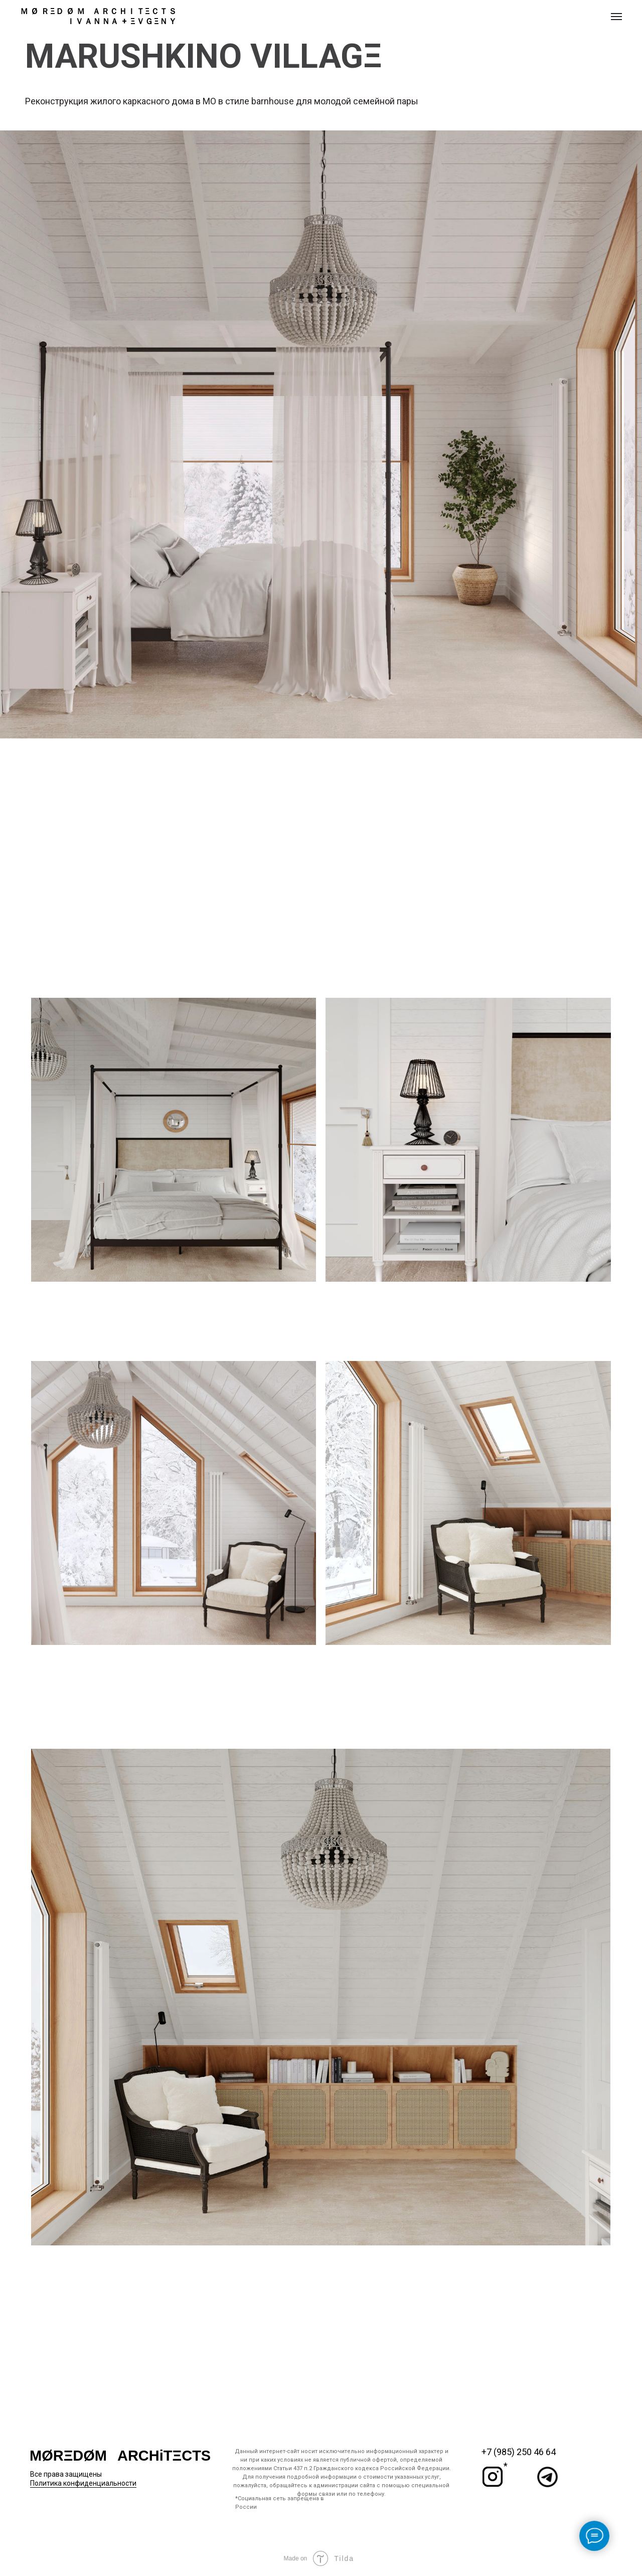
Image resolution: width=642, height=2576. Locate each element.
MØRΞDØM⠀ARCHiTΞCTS (120, 2456)
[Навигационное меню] (616, 16)
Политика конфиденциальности (83, 2483)
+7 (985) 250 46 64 (519, 2452)
